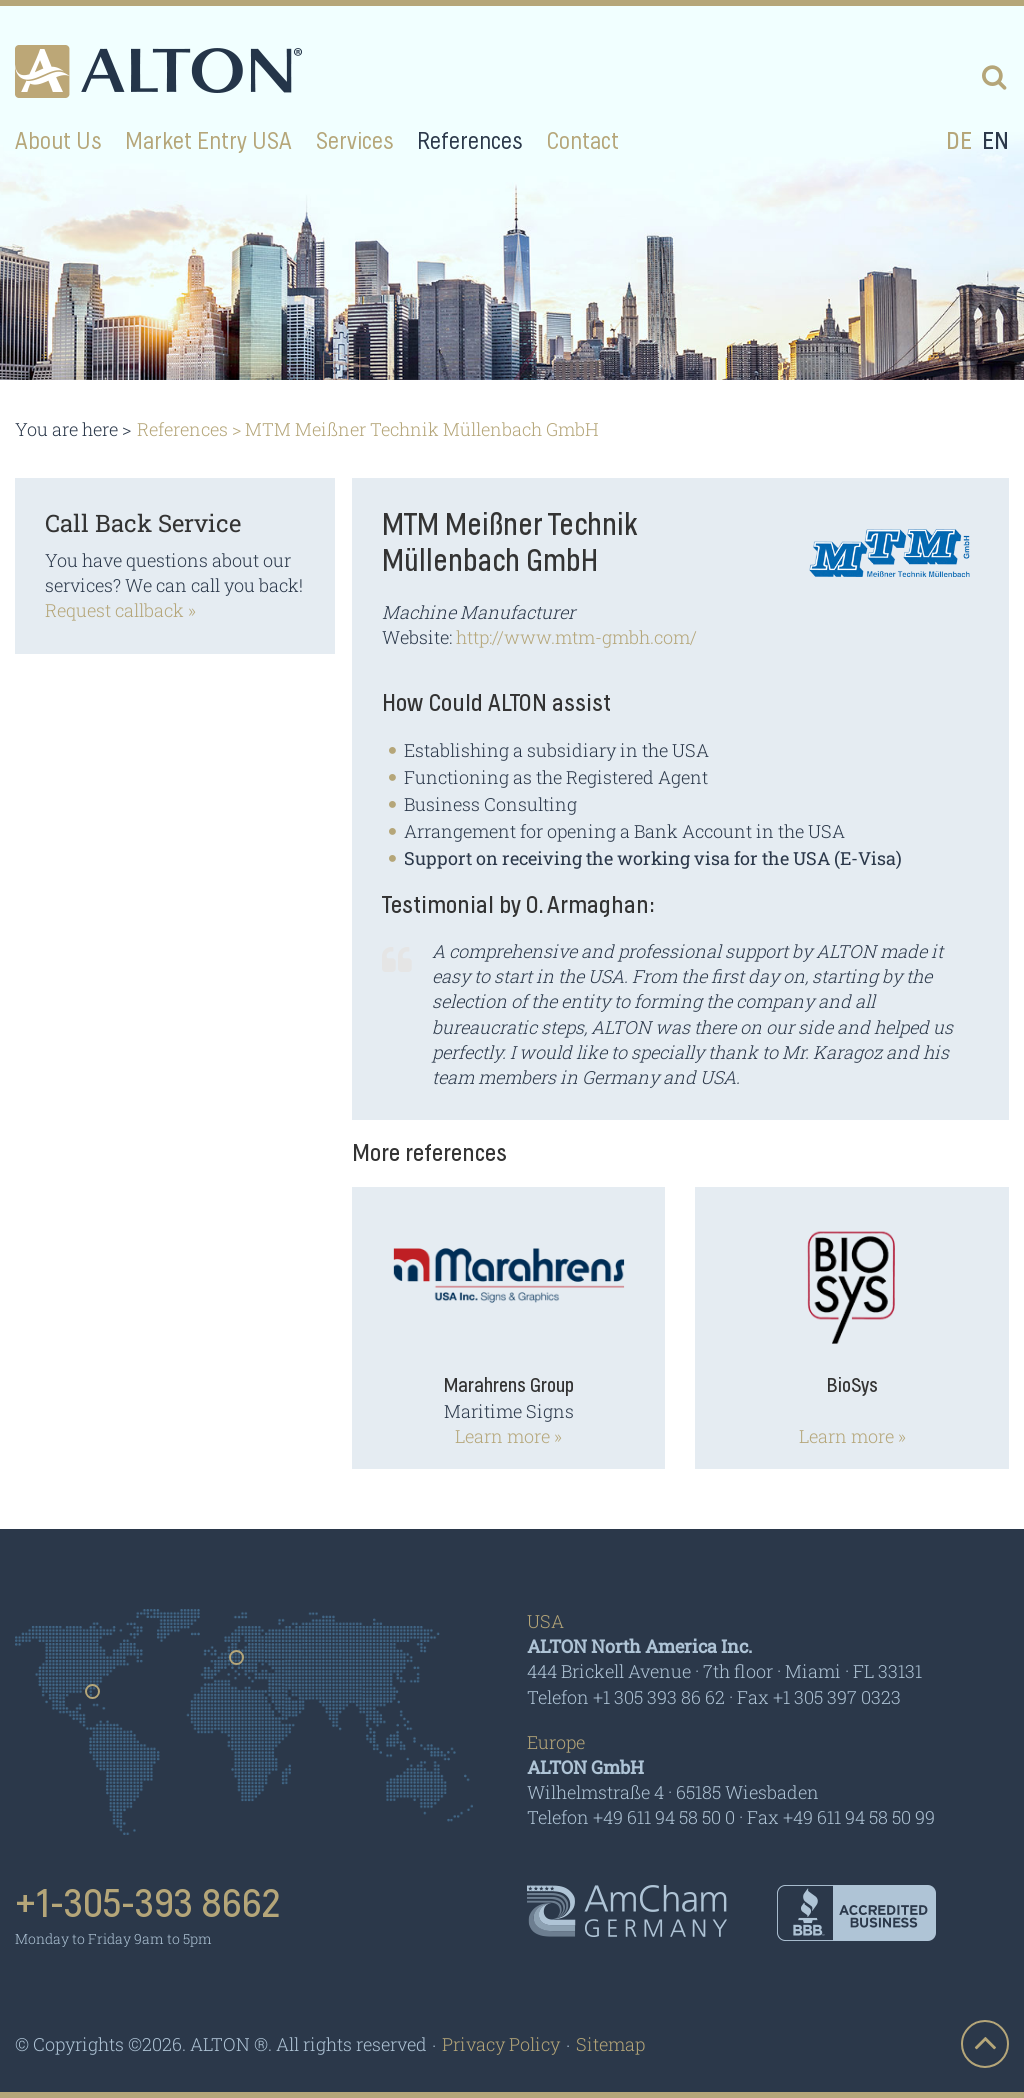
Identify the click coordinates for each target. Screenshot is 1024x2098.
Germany (237, 1664)
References (182, 429)
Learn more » (508, 1436)
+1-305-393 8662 (148, 1905)
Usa (93, 1698)
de (959, 142)
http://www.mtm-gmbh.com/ (576, 637)
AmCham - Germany (627, 1911)
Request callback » (120, 610)
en (995, 142)
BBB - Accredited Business (856, 1913)
